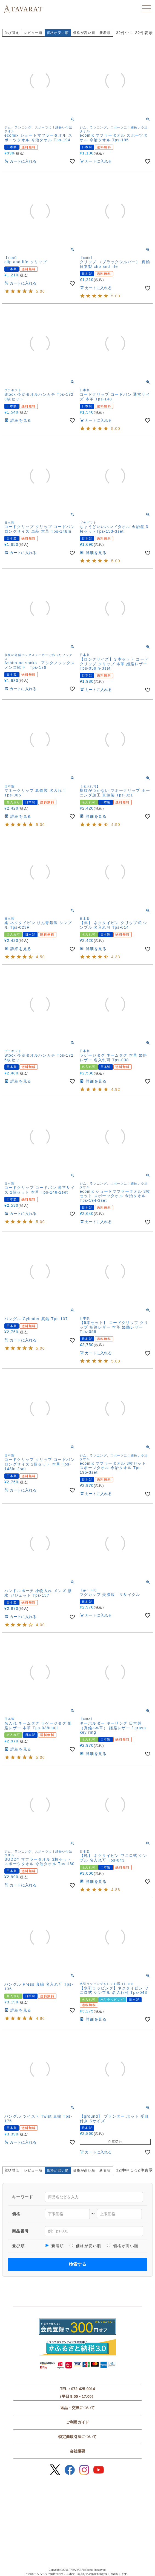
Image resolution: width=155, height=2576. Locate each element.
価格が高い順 (84, 33)
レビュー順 (33, 33)
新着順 (104, 33)
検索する (77, 2264)
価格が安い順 (85, 2246)
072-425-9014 (83, 2389)
